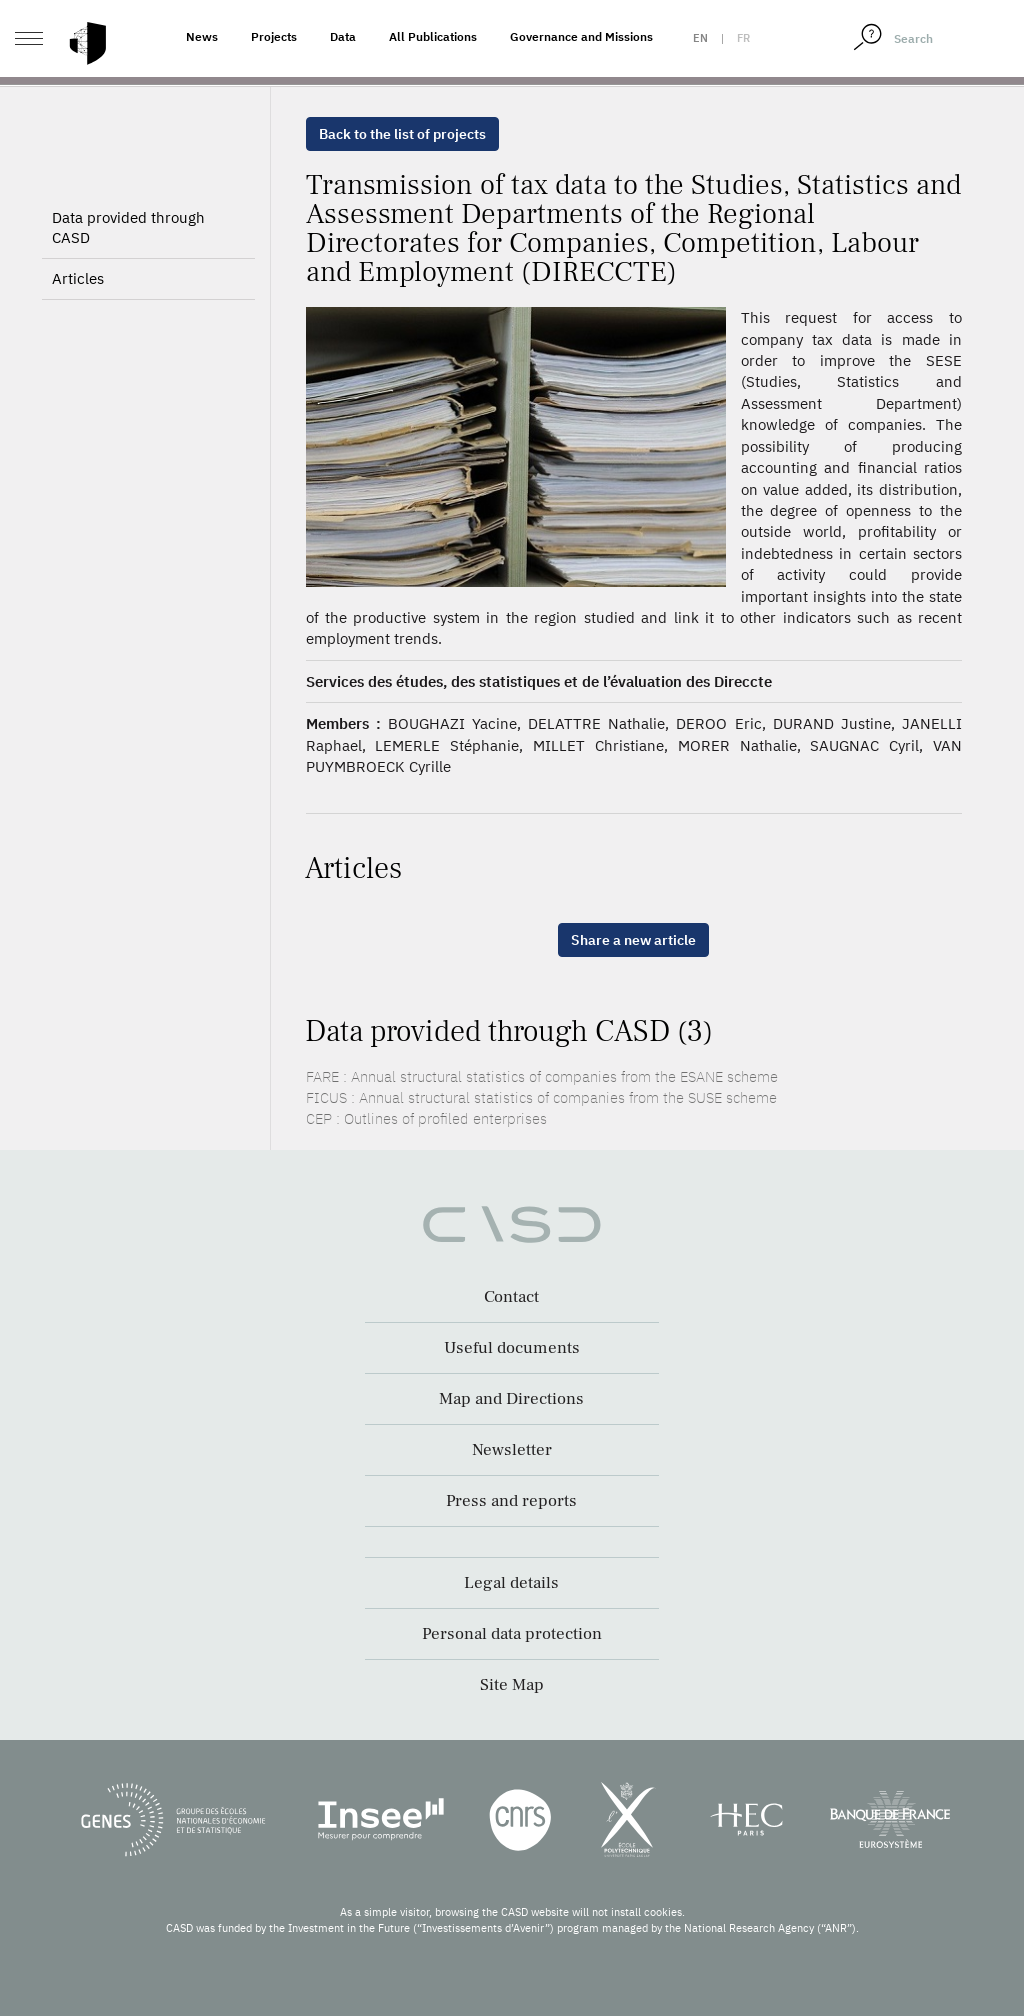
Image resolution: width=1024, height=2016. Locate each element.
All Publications (433, 36)
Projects (274, 36)
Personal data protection (512, 1634)
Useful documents (512, 1348)
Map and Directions (511, 1399)
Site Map (512, 1685)
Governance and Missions (581, 36)
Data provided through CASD (128, 261)
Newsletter (512, 1450)
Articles (78, 312)
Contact (511, 1297)
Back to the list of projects (402, 134)
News (202, 36)
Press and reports (511, 1501)
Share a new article (633, 940)
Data (343, 36)
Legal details (511, 1583)
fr (743, 38)
